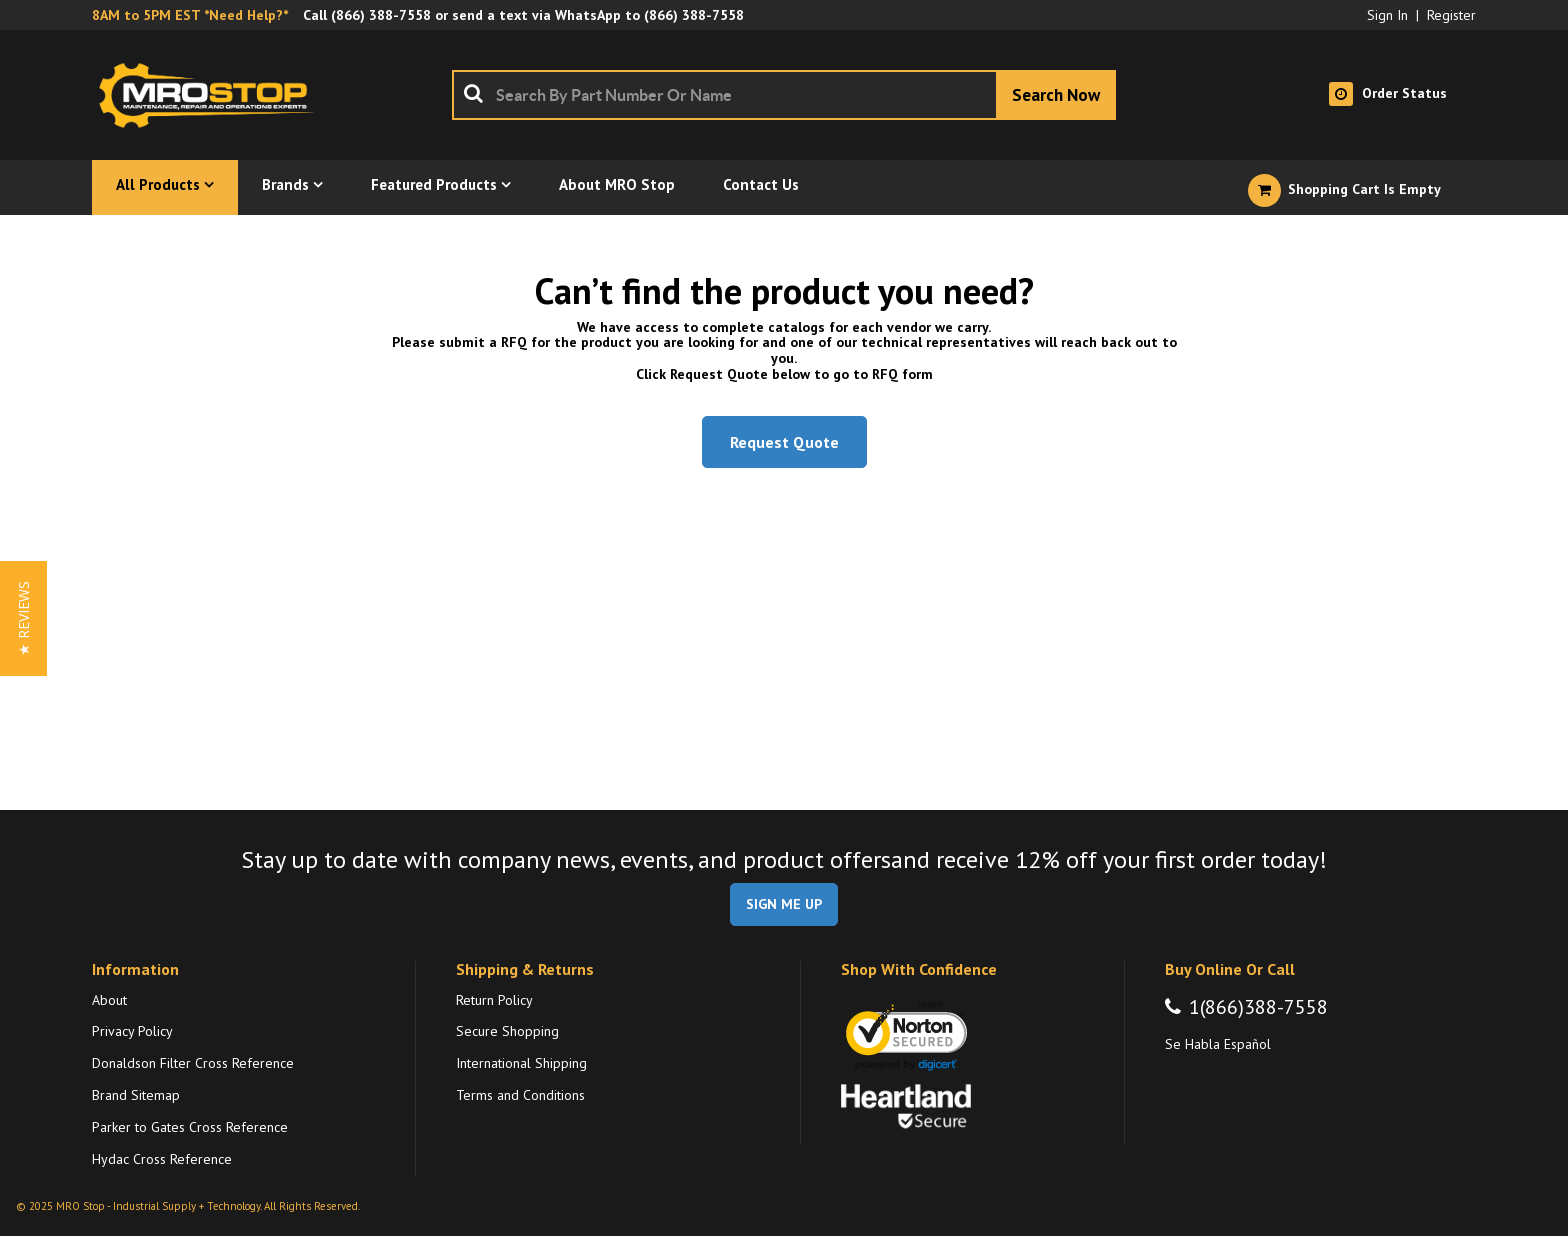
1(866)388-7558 (1258, 1007)
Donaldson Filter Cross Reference (193, 1063)
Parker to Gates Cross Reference (190, 1127)
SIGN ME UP (784, 904)
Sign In (1387, 15)
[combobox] (784, 95)
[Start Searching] (1056, 95)
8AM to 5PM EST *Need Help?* (190, 15)
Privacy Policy (132, 1031)
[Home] (212, 95)
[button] (23, 618)
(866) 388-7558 (381, 15)
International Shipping (521, 1063)
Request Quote (784, 442)
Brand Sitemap (136, 1095)
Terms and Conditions (520, 1095)
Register (1451, 15)
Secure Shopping (507, 1031)
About (109, 1000)
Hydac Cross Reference (162, 1159)
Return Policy (494, 1000)
